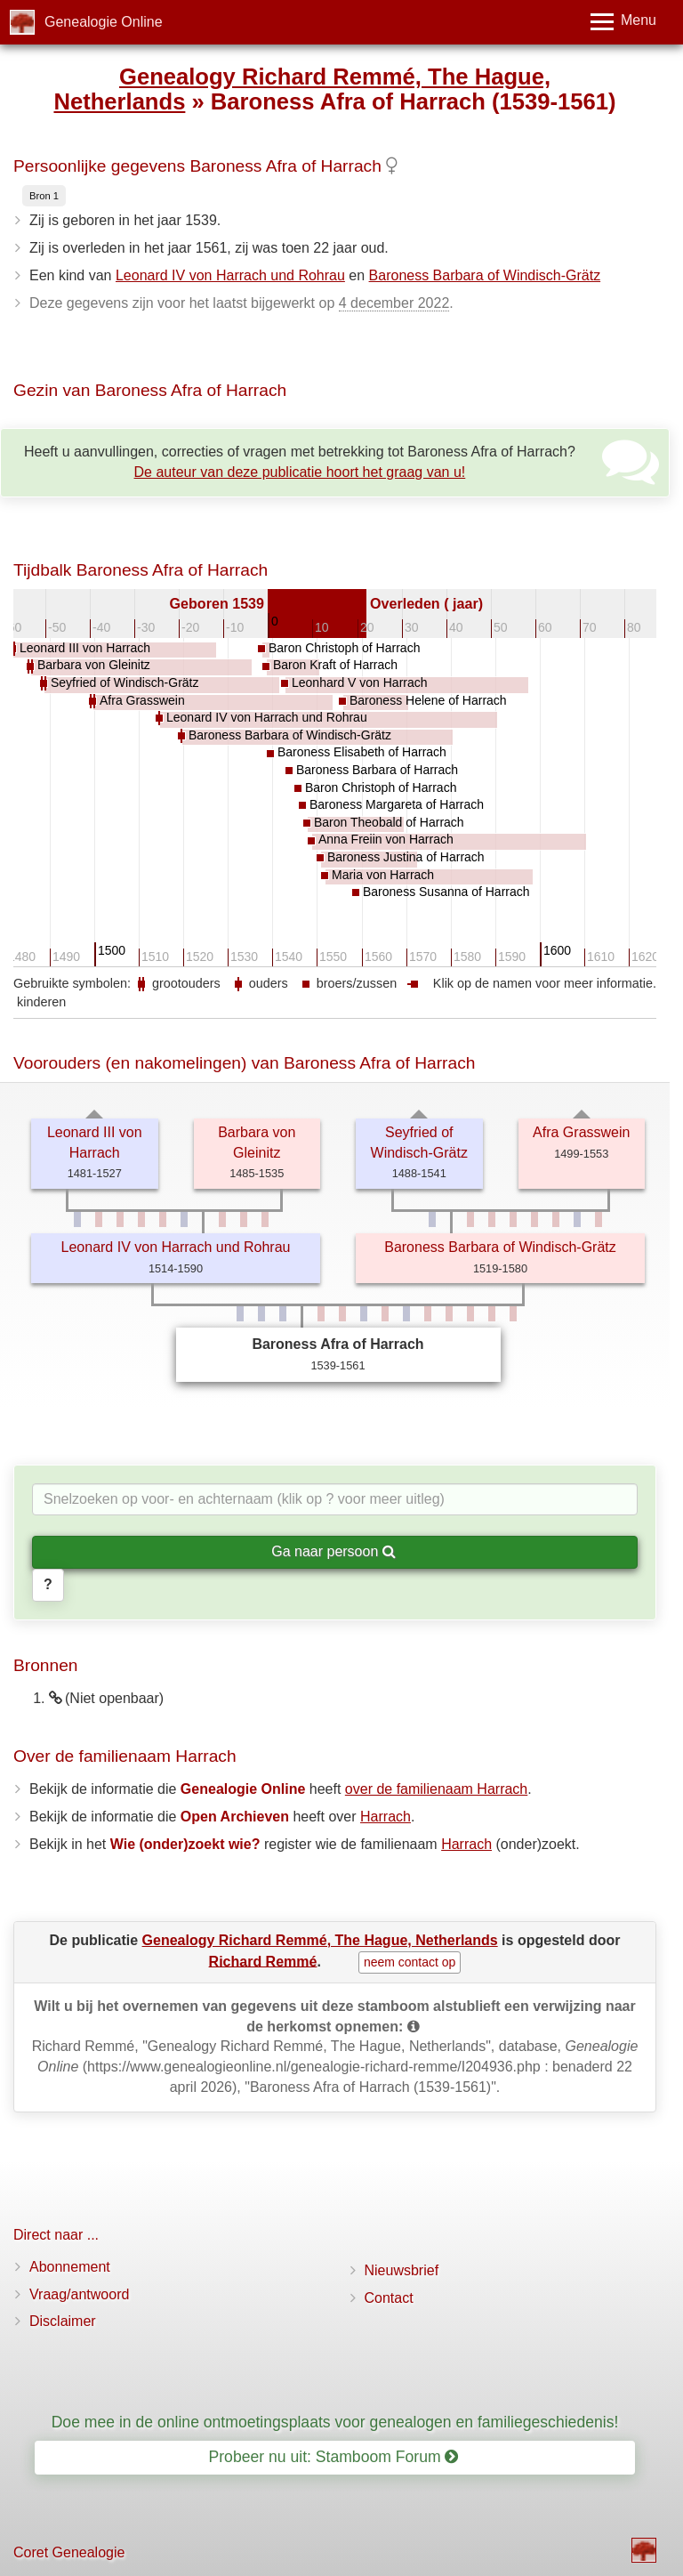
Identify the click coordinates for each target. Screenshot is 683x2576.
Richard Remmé (263, 1960)
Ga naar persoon (333, 1551)
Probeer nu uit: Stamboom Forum (334, 2457)
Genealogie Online (103, 21)
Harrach (385, 1816)
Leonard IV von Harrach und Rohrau (230, 275)
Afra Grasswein (581, 1132)
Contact (389, 2297)
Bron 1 (44, 195)
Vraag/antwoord (79, 2294)
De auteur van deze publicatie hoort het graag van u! (300, 472)
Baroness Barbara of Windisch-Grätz (485, 275)
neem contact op (410, 1962)
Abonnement (69, 2266)
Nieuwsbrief (402, 2270)
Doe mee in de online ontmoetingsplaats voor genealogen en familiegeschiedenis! (335, 2422)
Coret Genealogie (69, 2552)
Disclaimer (62, 2321)
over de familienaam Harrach (436, 1789)
